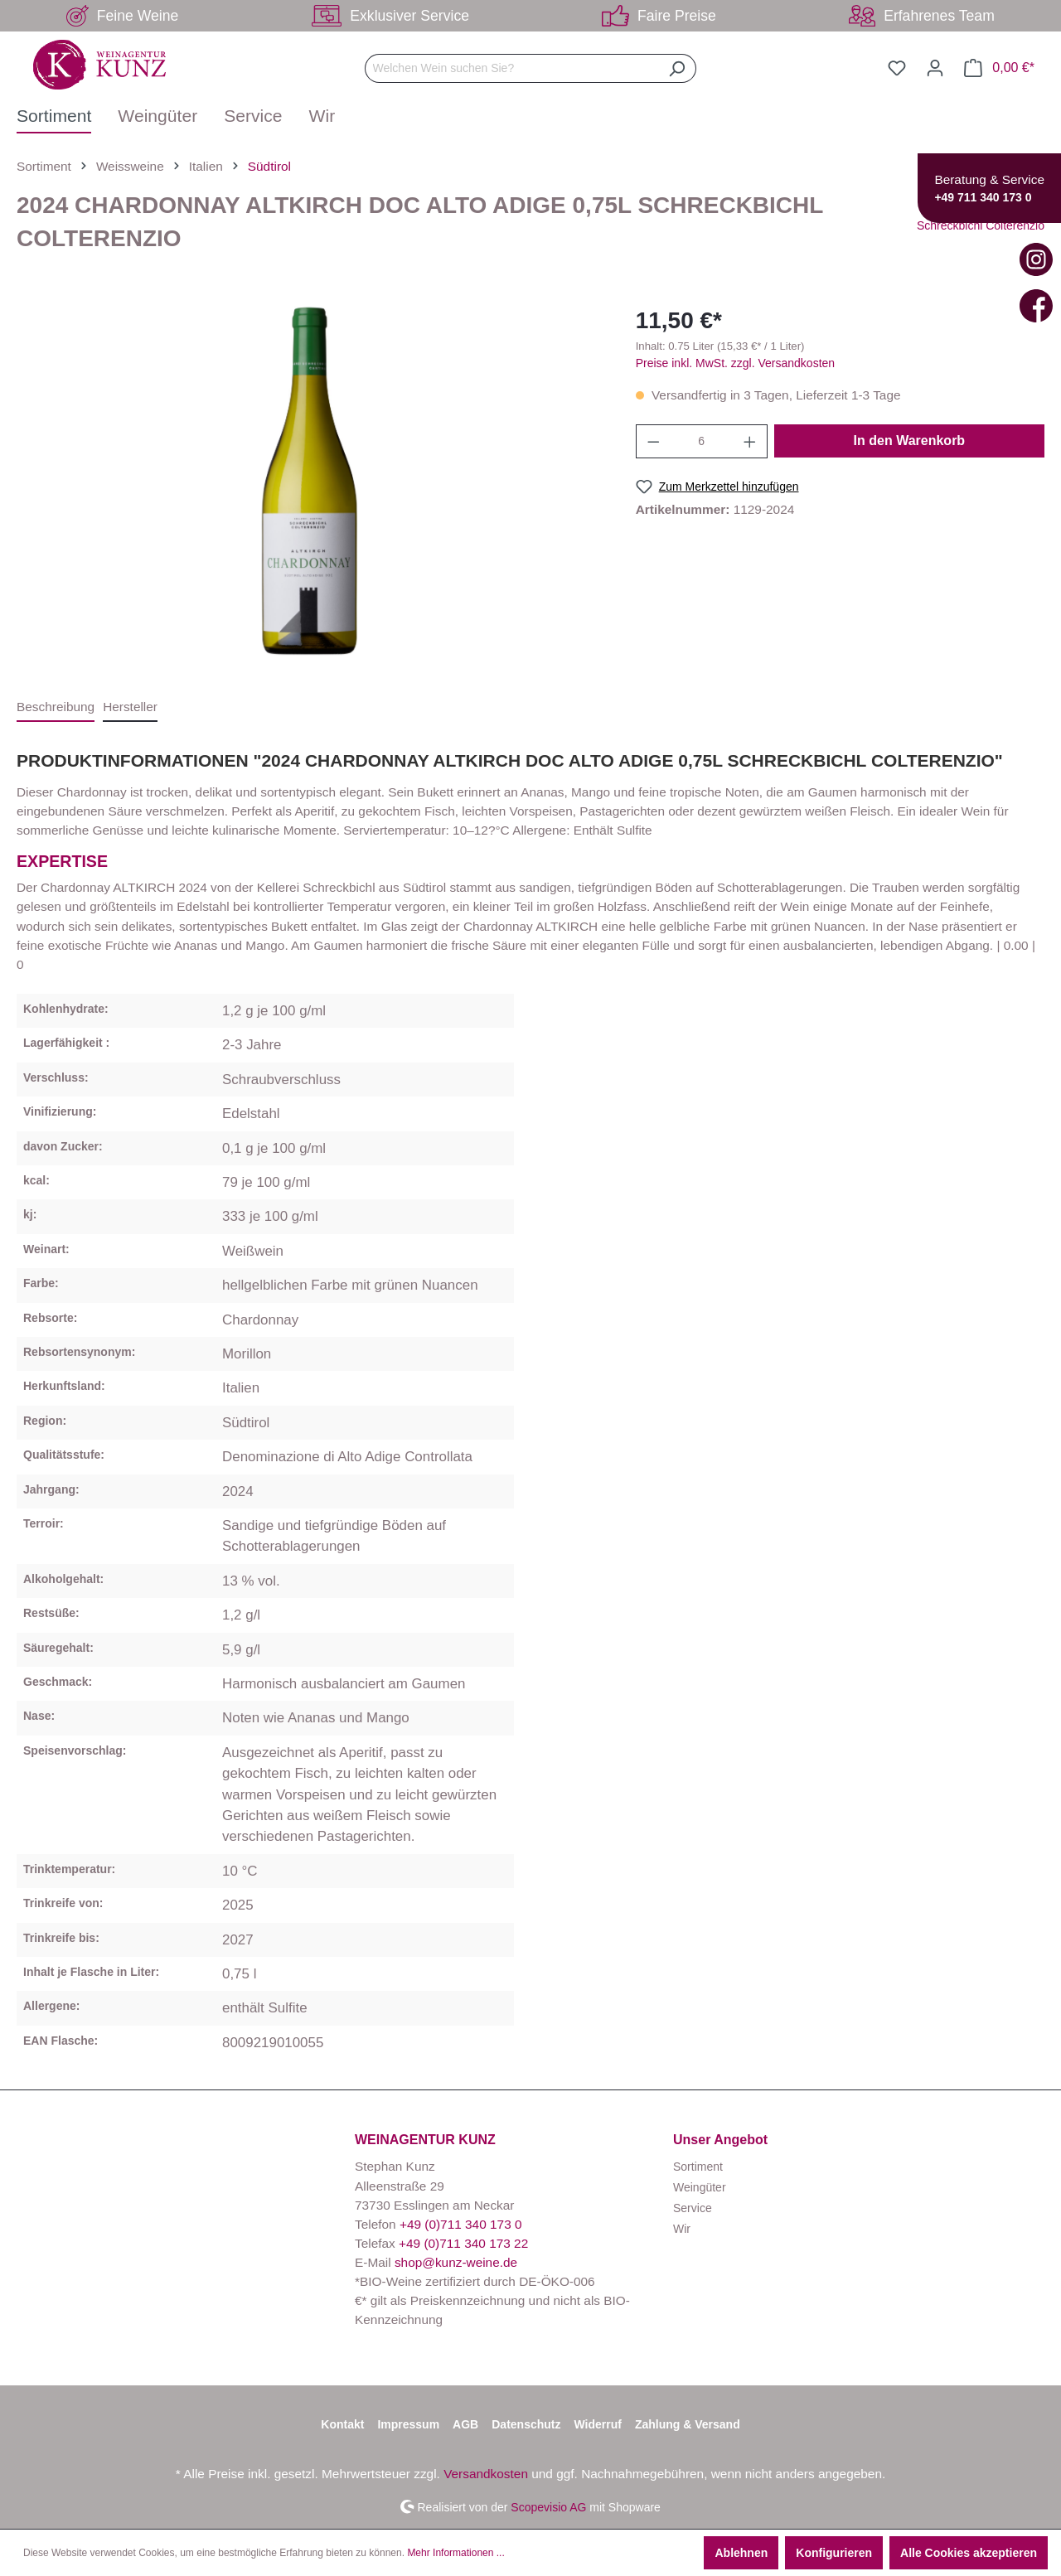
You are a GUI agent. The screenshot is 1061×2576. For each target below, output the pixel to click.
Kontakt (342, 2424)
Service (692, 2208)
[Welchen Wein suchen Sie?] (511, 68)
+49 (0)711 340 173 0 (461, 2224)
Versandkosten (485, 2474)
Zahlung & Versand (687, 2424)
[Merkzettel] (897, 68)
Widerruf (597, 2424)
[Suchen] (676, 68)
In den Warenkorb (910, 440)
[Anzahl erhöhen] (750, 441)
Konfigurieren (834, 2552)
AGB (465, 2424)
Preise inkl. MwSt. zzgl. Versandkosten (735, 363)
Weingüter (699, 2187)
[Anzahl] (701, 441)
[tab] (55, 707)
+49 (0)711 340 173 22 (463, 2243)
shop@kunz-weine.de (456, 2262)
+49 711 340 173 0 (982, 197)
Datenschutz (526, 2424)
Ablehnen (741, 2552)
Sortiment (698, 2166)
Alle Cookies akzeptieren (968, 2552)
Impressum (408, 2424)
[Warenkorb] (999, 68)
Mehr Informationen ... (455, 2553)
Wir (681, 2228)
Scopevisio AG (548, 2506)
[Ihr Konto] (935, 68)
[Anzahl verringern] (653, 441)
